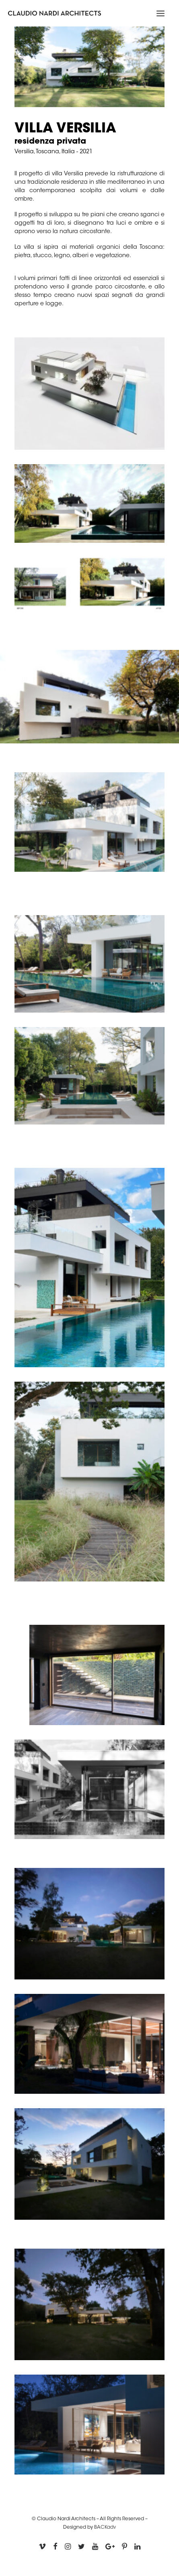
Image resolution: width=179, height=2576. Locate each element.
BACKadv (105, 2527)
